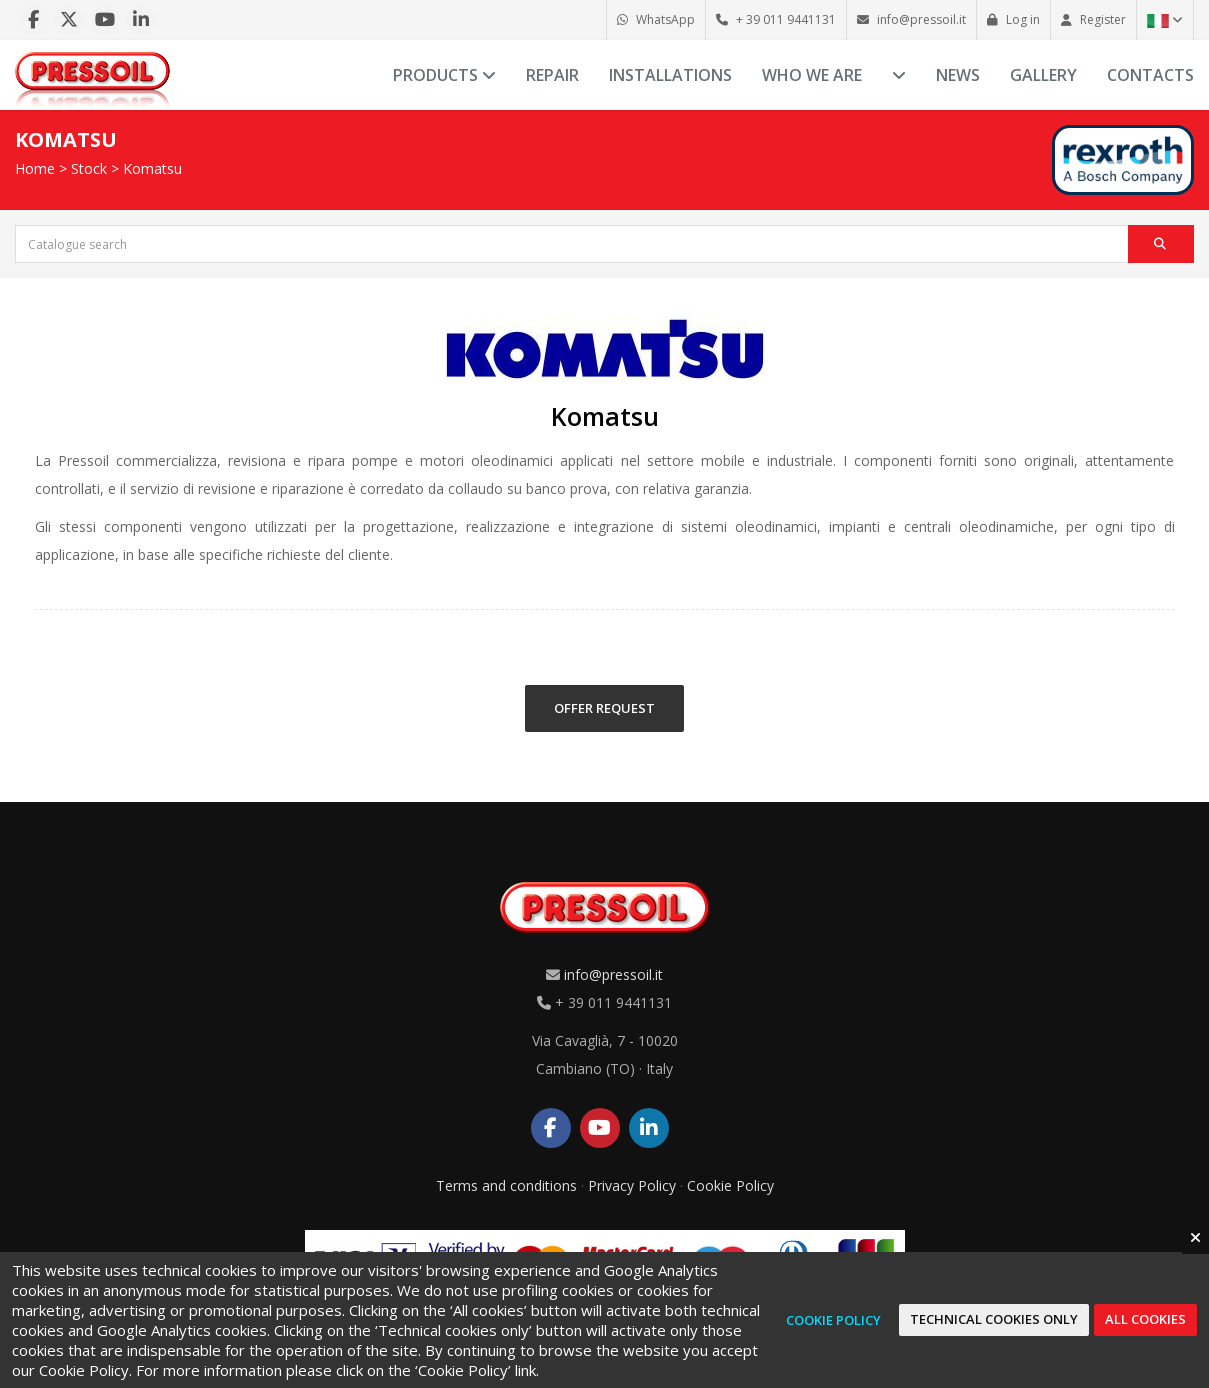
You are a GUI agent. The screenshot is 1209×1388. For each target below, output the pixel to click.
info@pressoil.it (613, 974)
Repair (552, 75)
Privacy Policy (632, 1185)
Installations (670, 75)
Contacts (1150, 75)
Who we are (812, 75)
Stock (89, 168)
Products (444, 75)
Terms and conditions (506, 1185)
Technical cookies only (994, 1319)
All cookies (1145, 1319)
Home (35, 168)
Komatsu (152, 168)
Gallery (1043, 75)
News (958, 75)
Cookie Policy (730, 1185)
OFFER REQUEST (604, 708)
